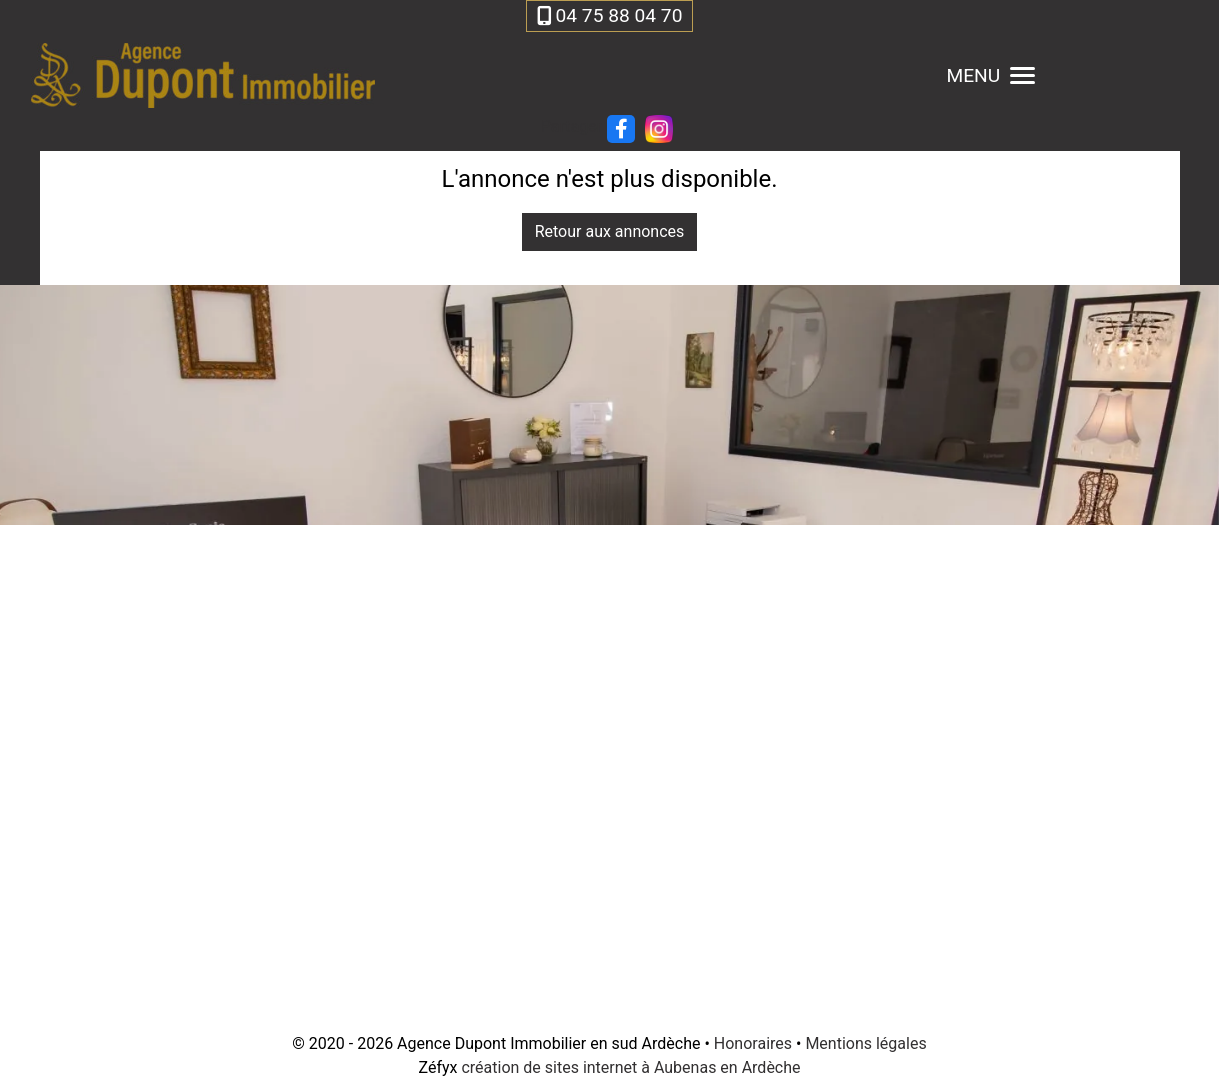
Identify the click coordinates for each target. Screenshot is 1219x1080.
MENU (990, 75)
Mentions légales (865, 1043)
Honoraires (753, 1043)
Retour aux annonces (610, 231)
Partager (571, 126)
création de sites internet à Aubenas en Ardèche (630, 1067)
